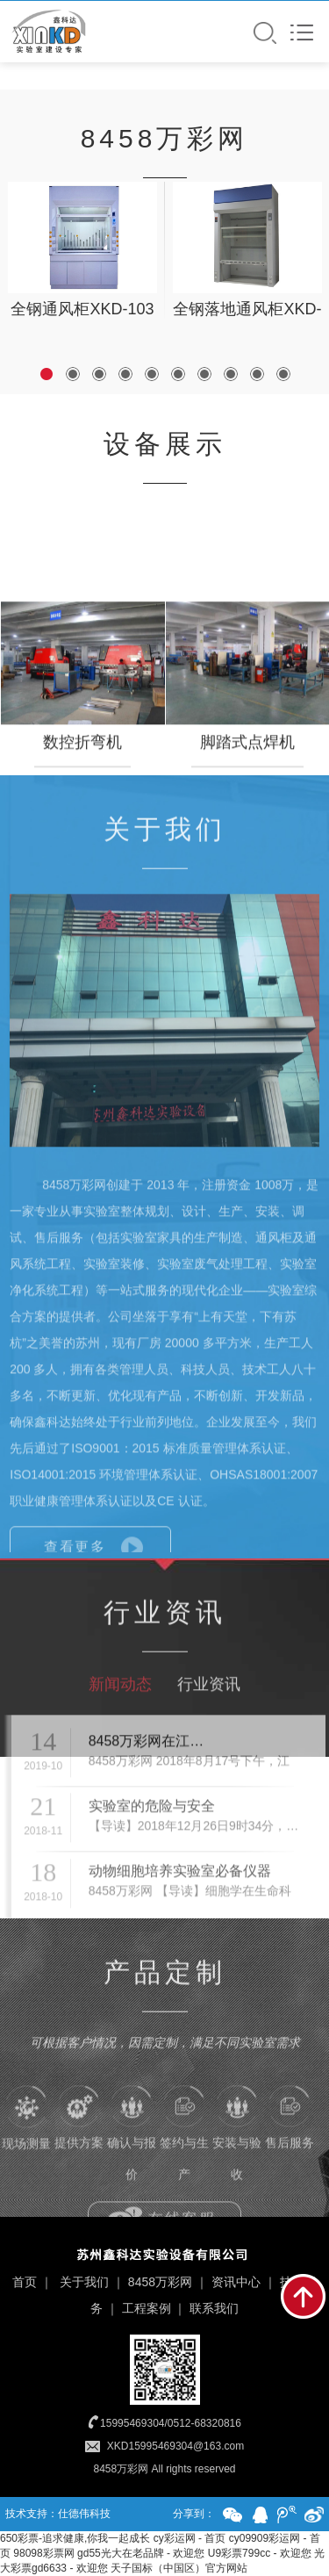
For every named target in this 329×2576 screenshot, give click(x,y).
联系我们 (214, 2308)
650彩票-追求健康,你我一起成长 (75, 2538)
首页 (24, 2282)
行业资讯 (208, 1729)
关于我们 (84, 2282)
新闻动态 (120, 1729)
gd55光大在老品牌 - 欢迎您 (140, 2553)
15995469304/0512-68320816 (170, 2423)
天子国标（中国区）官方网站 (179, 2568)
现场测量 (26, 2159)
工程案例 (146, 2308)
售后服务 (289, 2159)
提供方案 (79, 2159)
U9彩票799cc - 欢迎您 (259, 2553)
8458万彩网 (160, 2282)
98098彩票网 (43, 2553)
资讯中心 (236, 2282)
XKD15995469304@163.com (175, 2446)
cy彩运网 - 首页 (190, 2538)
